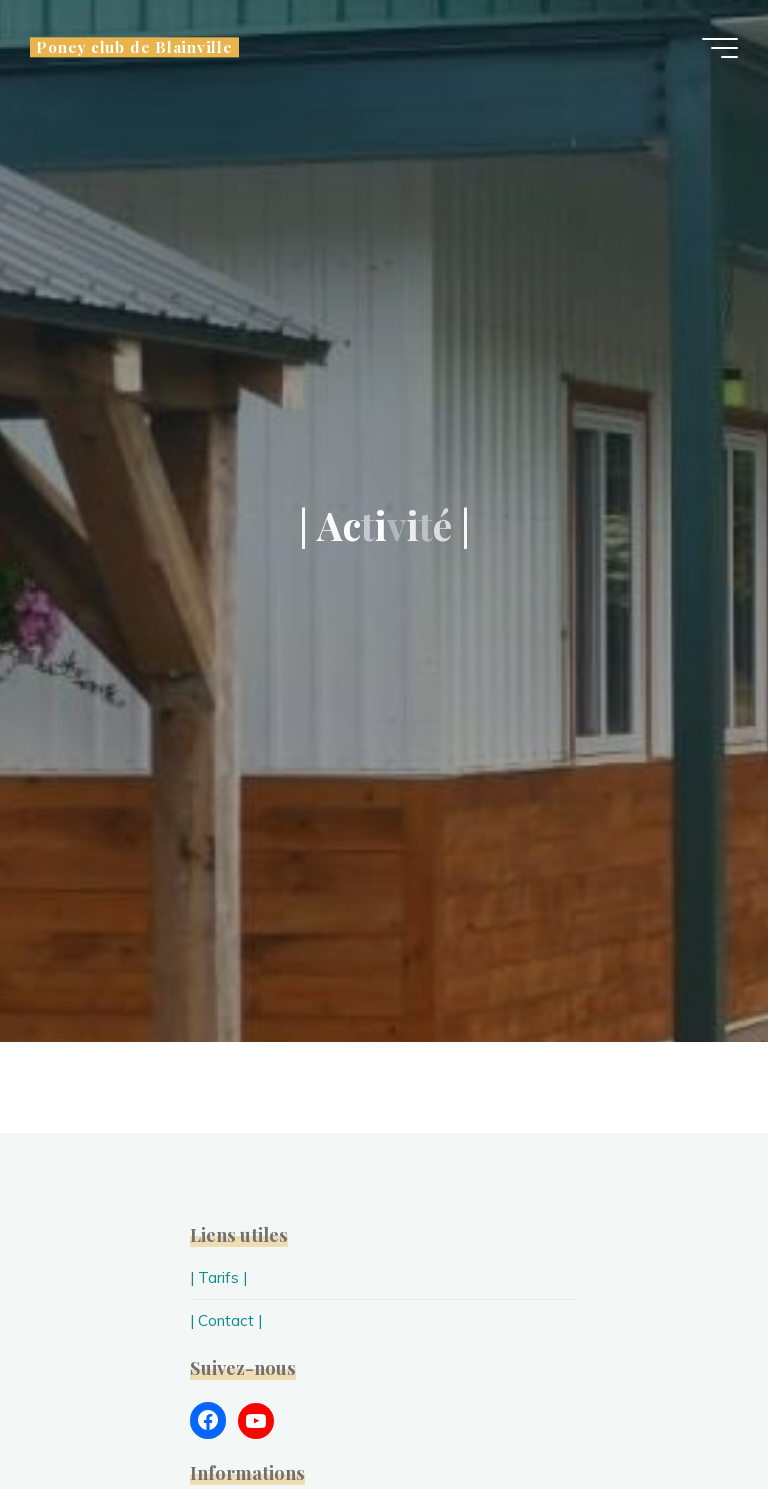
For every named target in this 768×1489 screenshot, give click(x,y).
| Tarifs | (218, 1277)
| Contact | (226, 1320)
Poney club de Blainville (134, 47)
